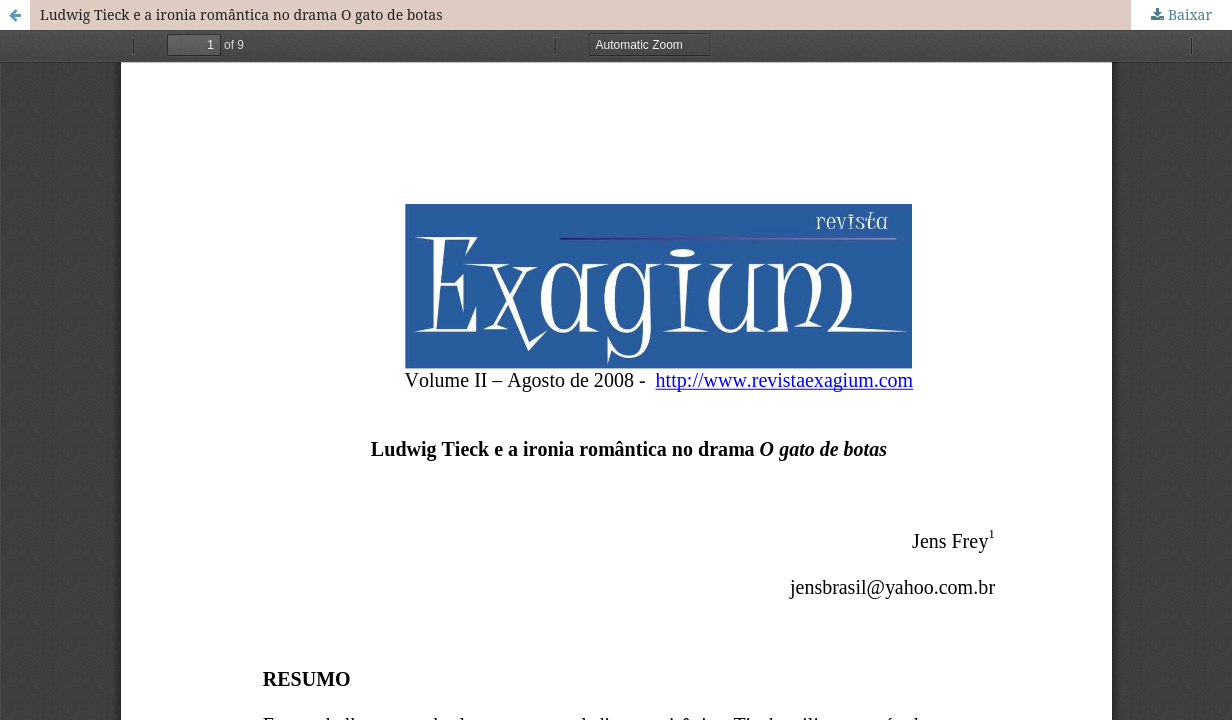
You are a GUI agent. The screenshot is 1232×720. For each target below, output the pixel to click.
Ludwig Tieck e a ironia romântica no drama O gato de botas (241, 14)
